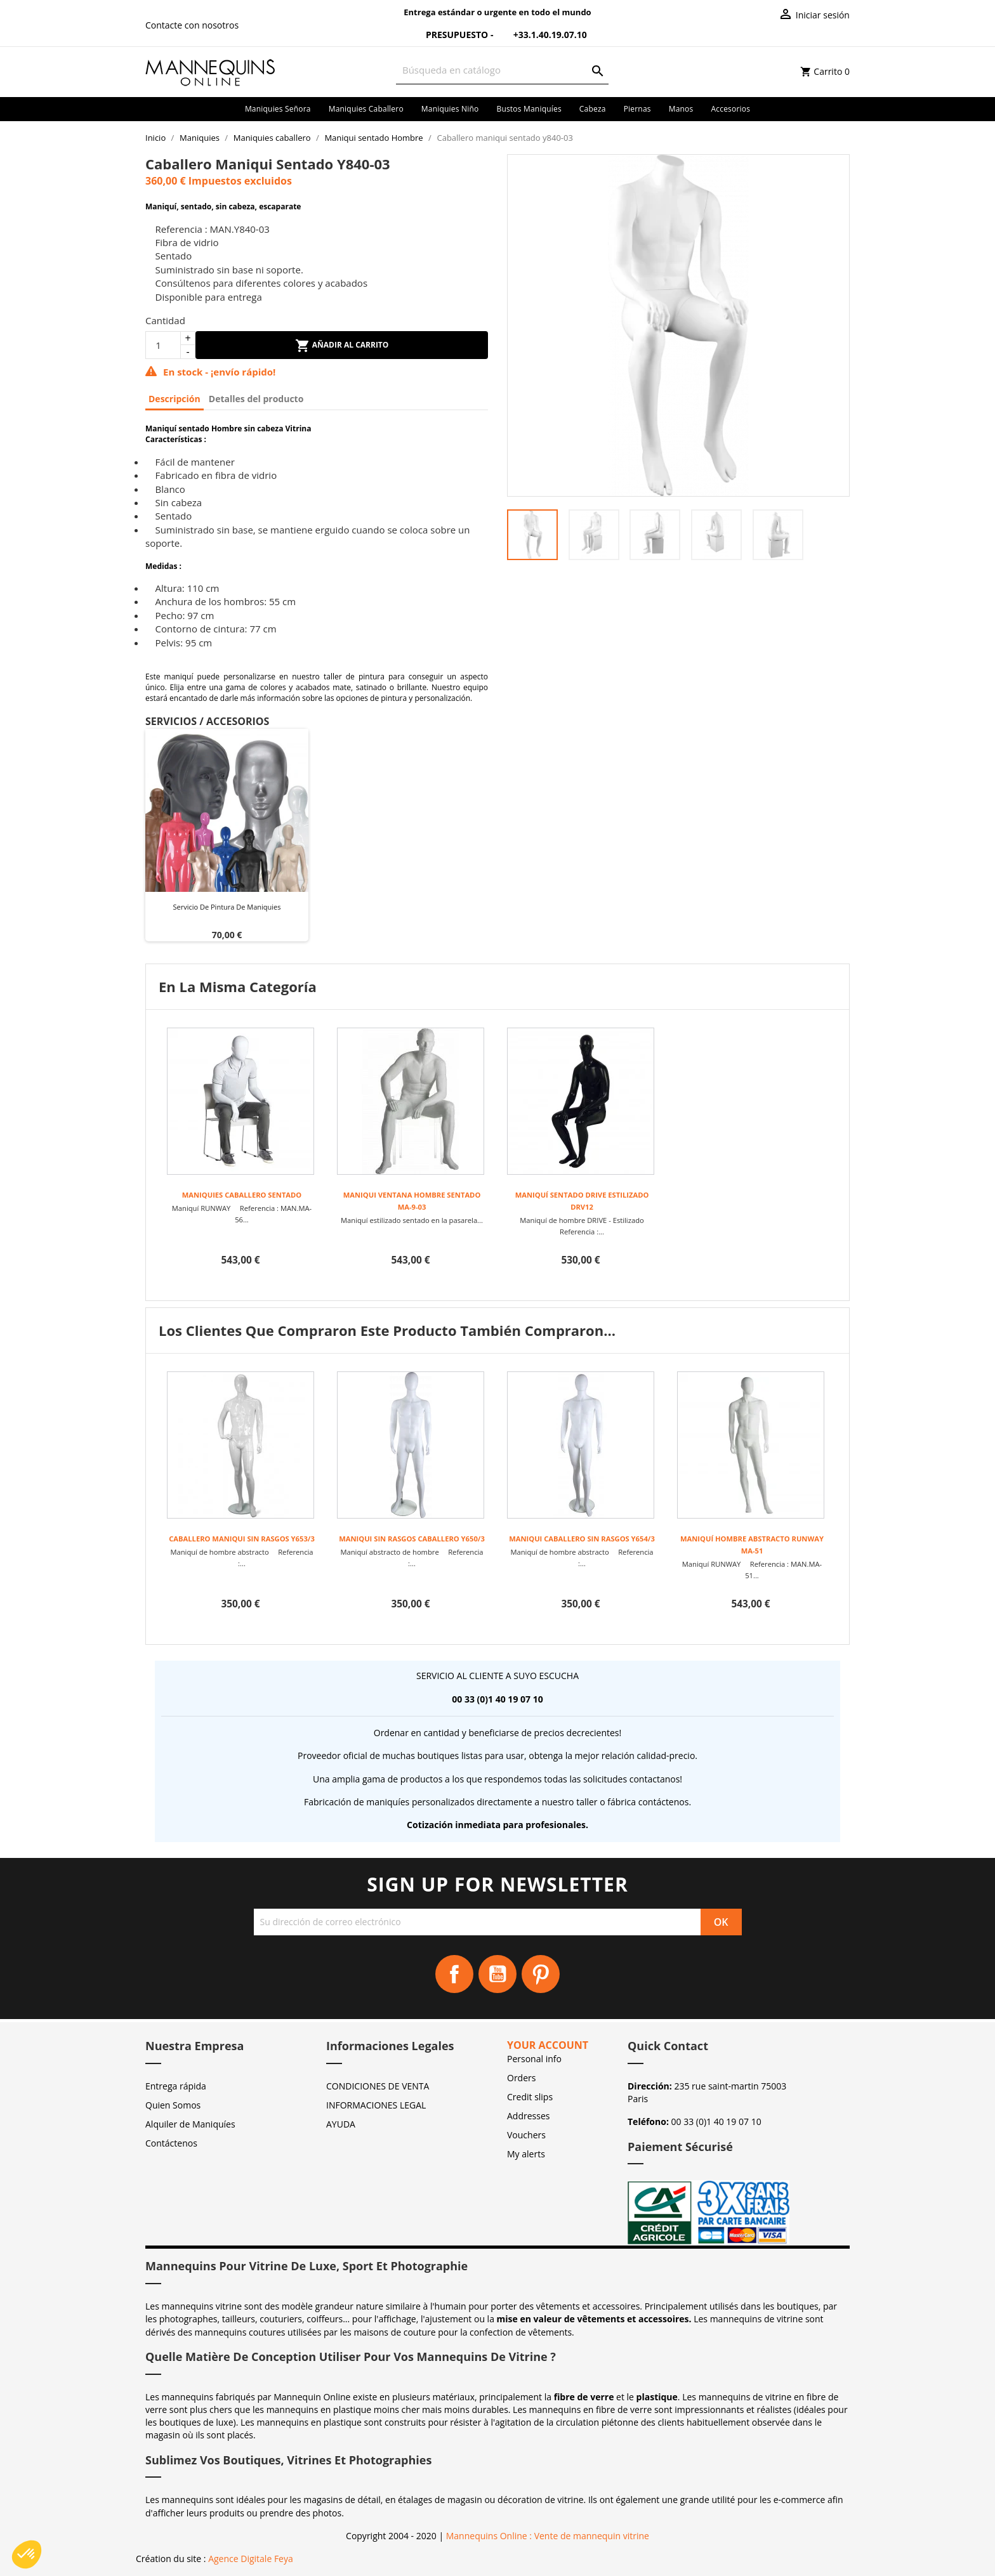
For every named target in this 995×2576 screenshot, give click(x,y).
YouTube (497, 1974)
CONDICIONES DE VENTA (377, 2086)
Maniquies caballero (366, 108)
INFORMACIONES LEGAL (376, 2105)
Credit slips (530, 2097)
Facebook (454, 1974)
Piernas (637, 108)
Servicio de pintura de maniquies (226, 907)
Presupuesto (449, 35)
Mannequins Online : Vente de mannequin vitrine (547, 2536)
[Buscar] (502, 70)
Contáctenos (171, 2143)
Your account (547, 2045)
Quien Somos (173, 2105)
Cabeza (592, 108)
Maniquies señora (278, 108)
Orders (521, 2078)
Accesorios (730, 108)
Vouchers (526, 2135)
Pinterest (541, 1974)
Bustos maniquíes (528, 108)
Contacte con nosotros (192, 25)
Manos (681, 108)
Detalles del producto (256, 399)
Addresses (528, 2116)
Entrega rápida (175, 2086)
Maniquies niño (450, 108)
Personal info (534, 2059)
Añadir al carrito (342, 345)
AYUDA (340, 2124)
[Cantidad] (163, 345)
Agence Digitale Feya (250, 2559)
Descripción (174, 399)
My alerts (526, 2154)
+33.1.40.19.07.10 (541, 35)
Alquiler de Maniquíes (190, 2124)
